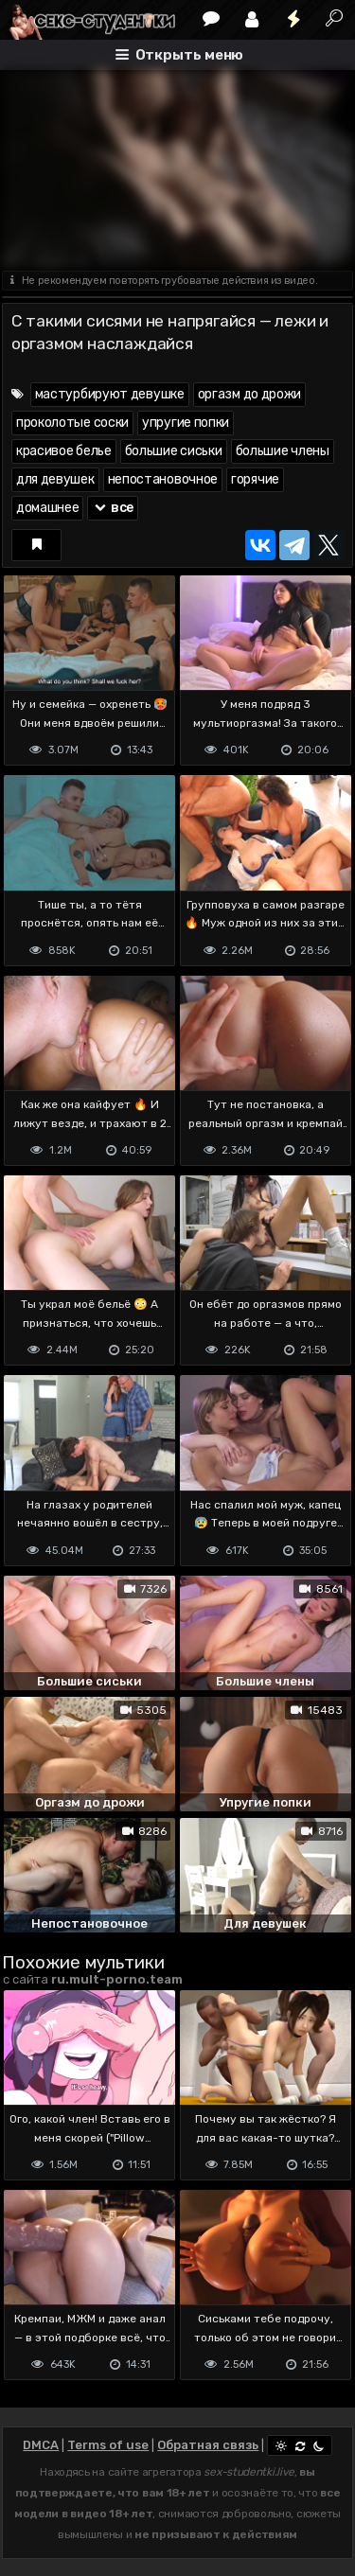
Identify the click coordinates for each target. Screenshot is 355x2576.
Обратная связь (207, 2445)
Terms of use (108, 2445)
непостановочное (163, 479)
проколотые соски (72, 423)
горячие (255, 479)
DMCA (41, 2445)
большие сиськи (173, 451)
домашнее (48, 508)
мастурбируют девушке (110, 394)
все (112, 508)
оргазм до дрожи (250, 394)
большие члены (282, 451)
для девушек (55, 479)
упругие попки (185, 423)
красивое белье (64, 451)
